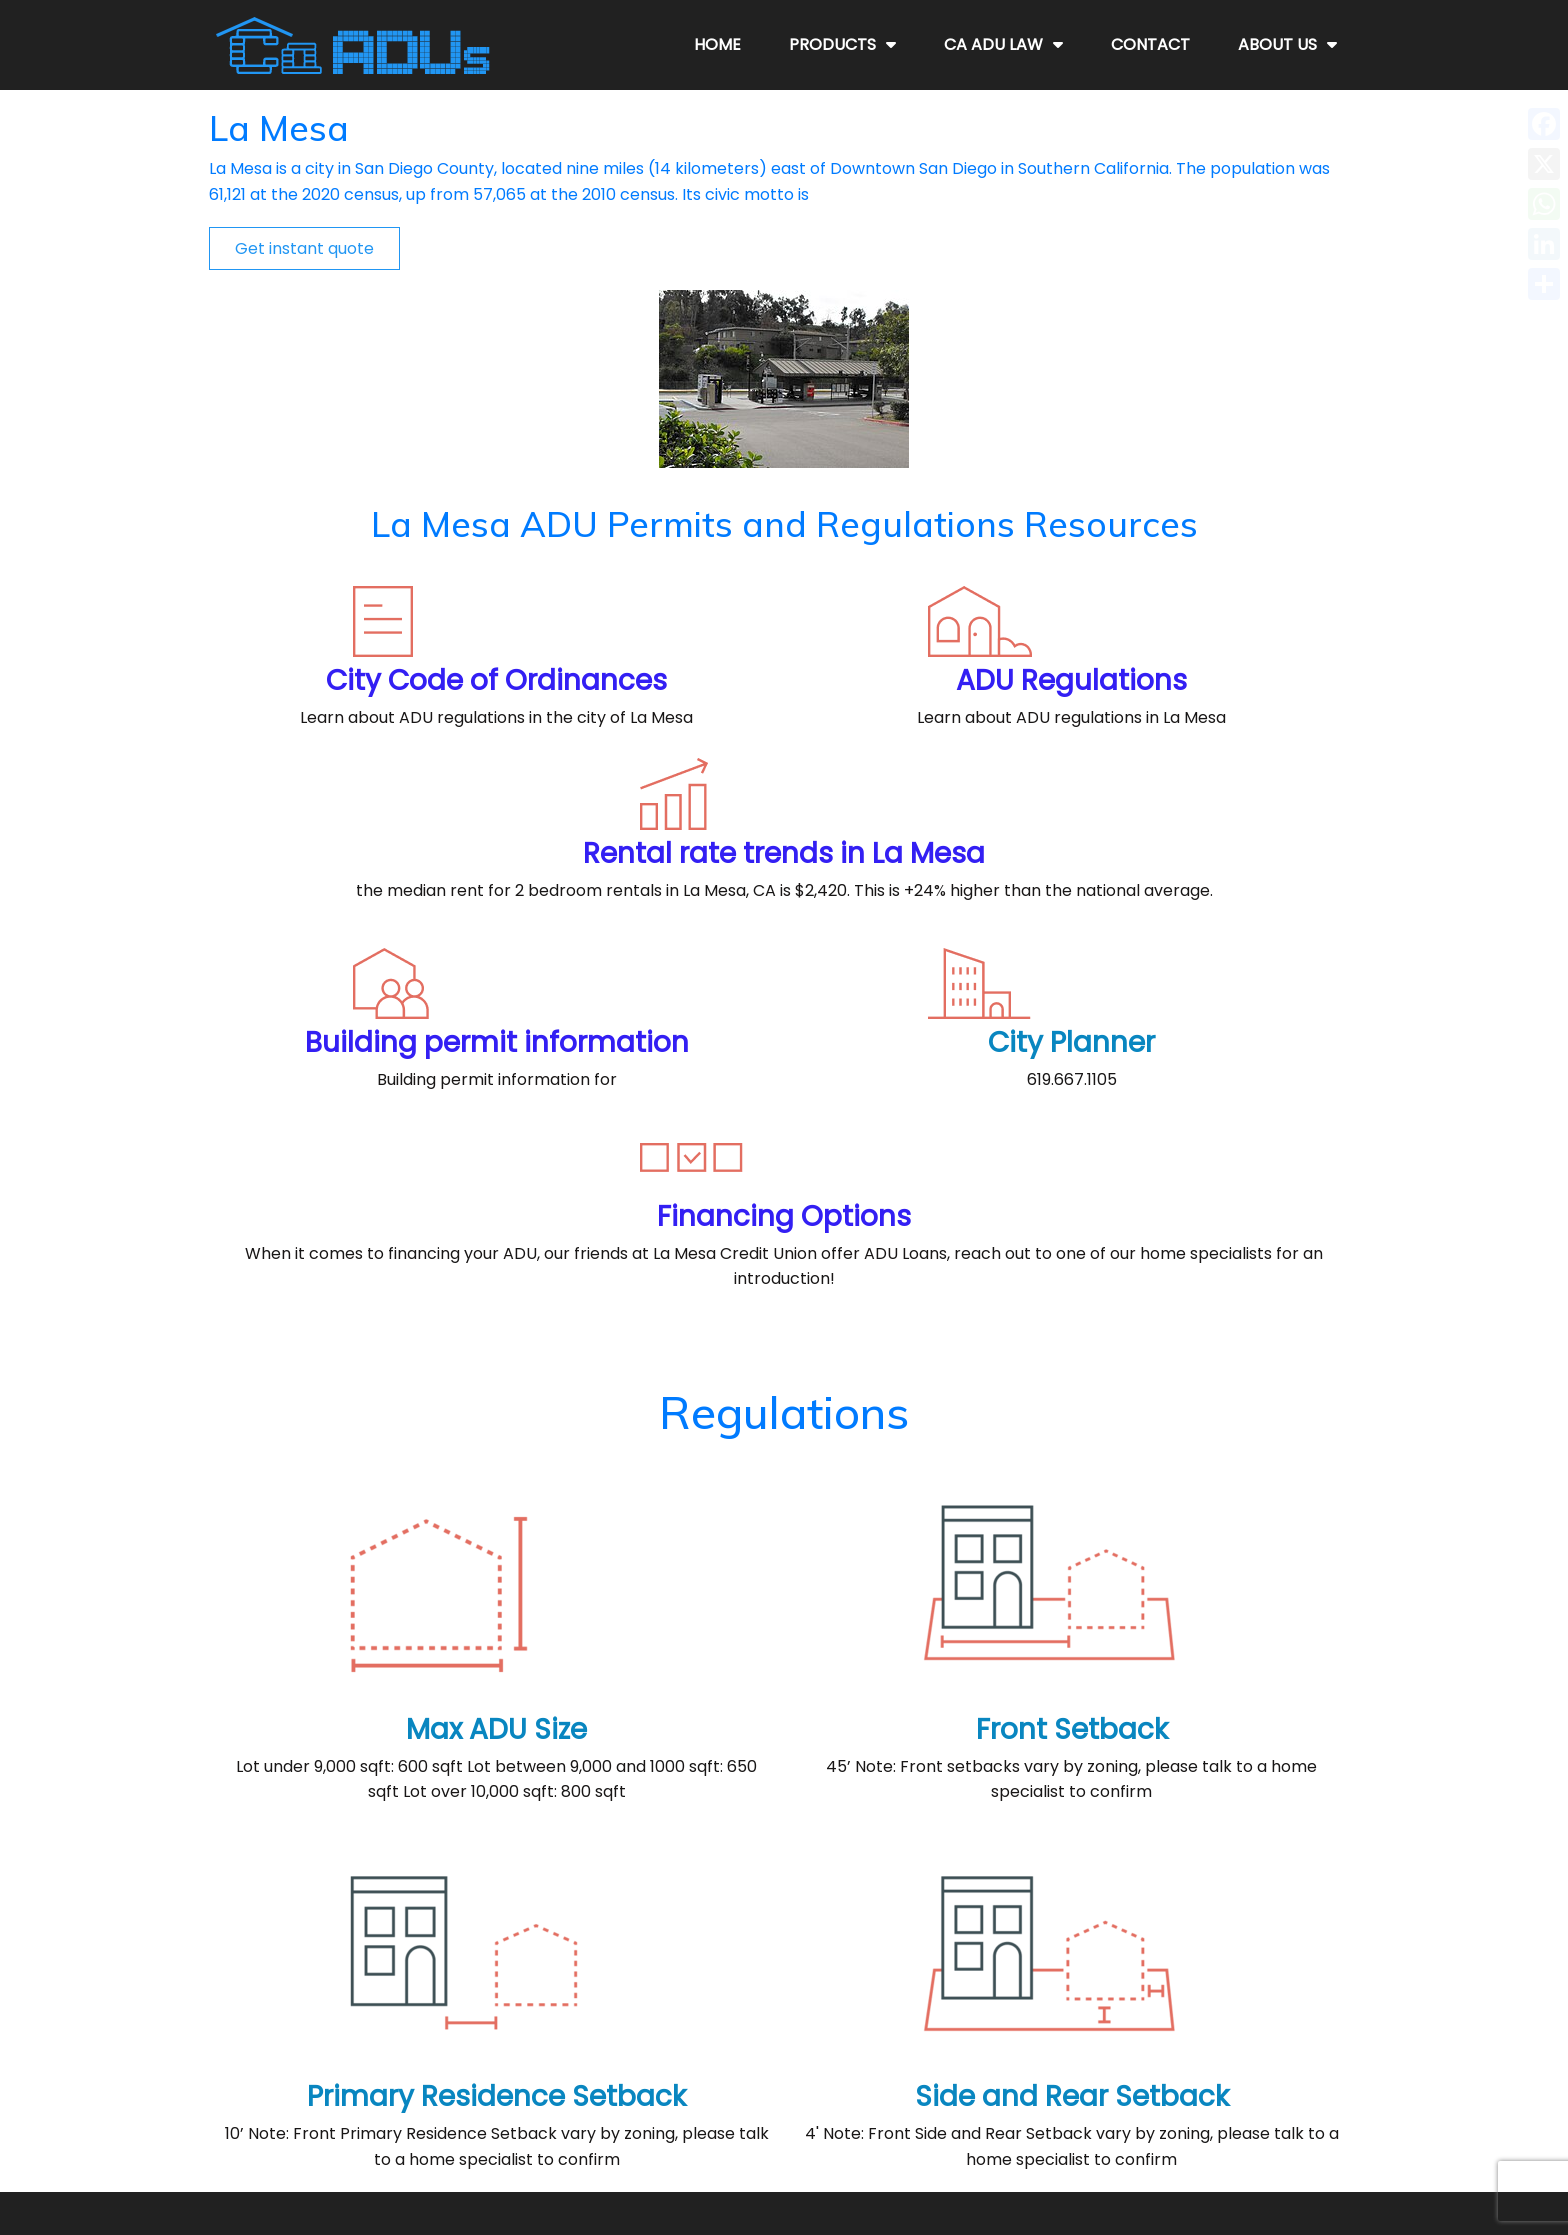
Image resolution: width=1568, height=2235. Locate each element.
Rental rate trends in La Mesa (1167, 514)
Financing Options (1167, 768)
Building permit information (401, 782)
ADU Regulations (783, 500)
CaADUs (811, 2184)
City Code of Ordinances (400, 500)
